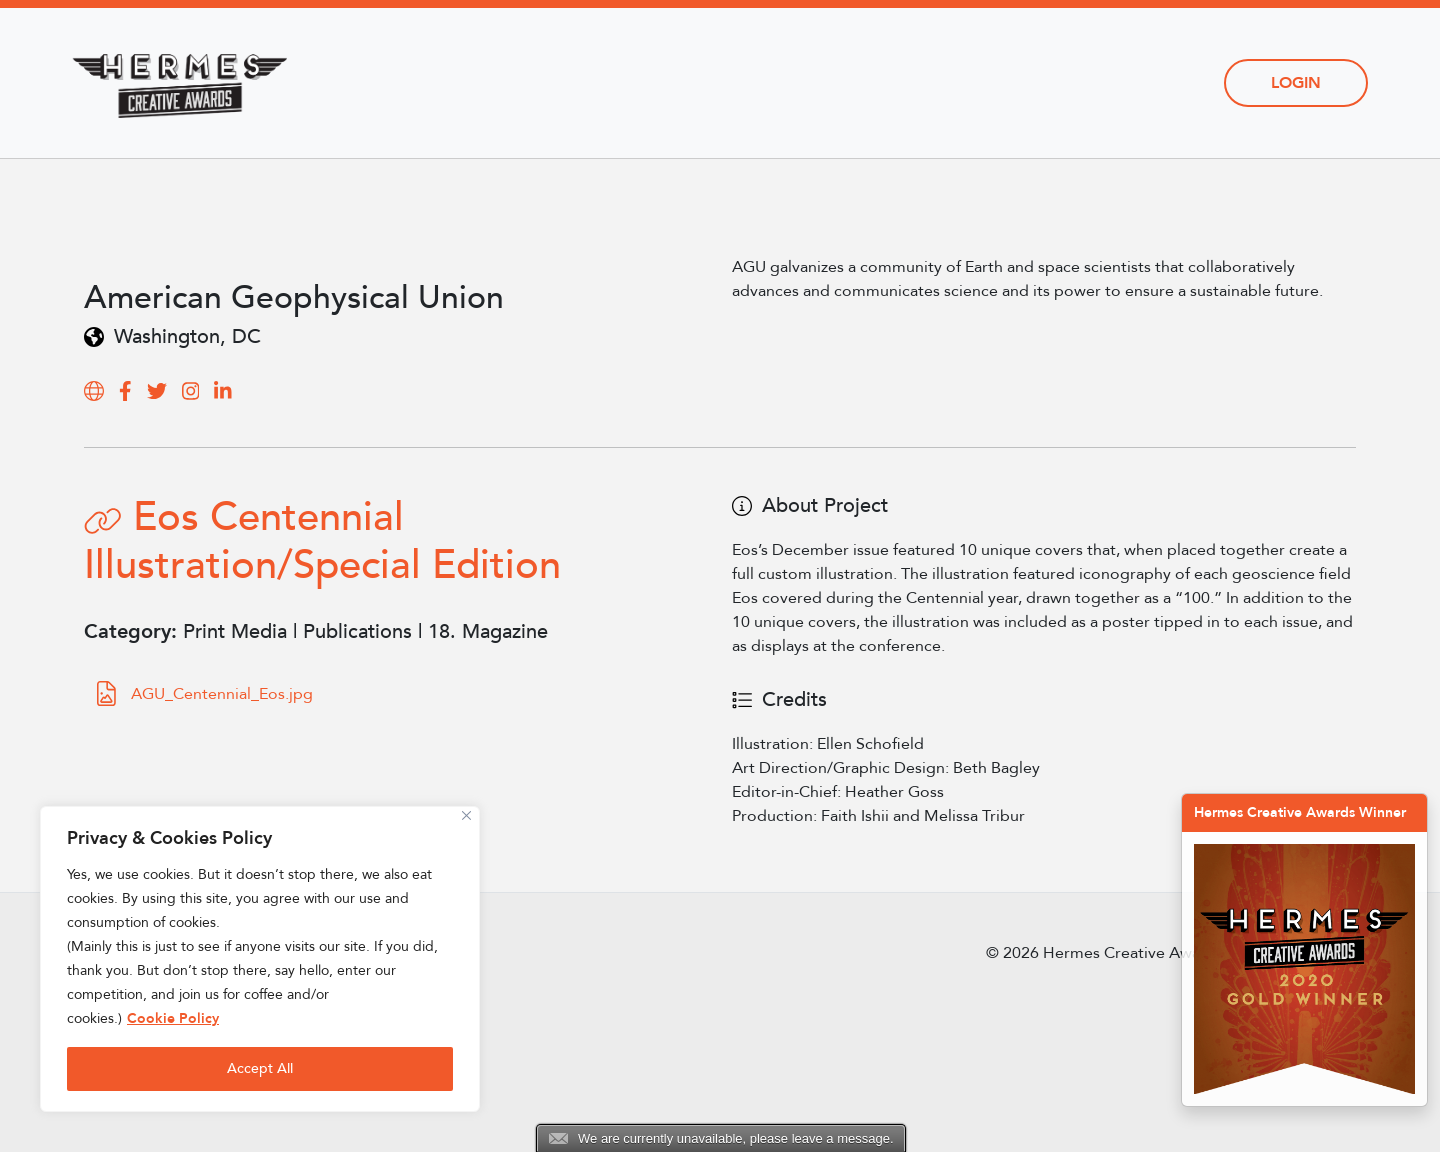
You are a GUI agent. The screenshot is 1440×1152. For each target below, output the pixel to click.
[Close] (466, 815)
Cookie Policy (173, 1018)
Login (1296, 83)
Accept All (260, 1068)
